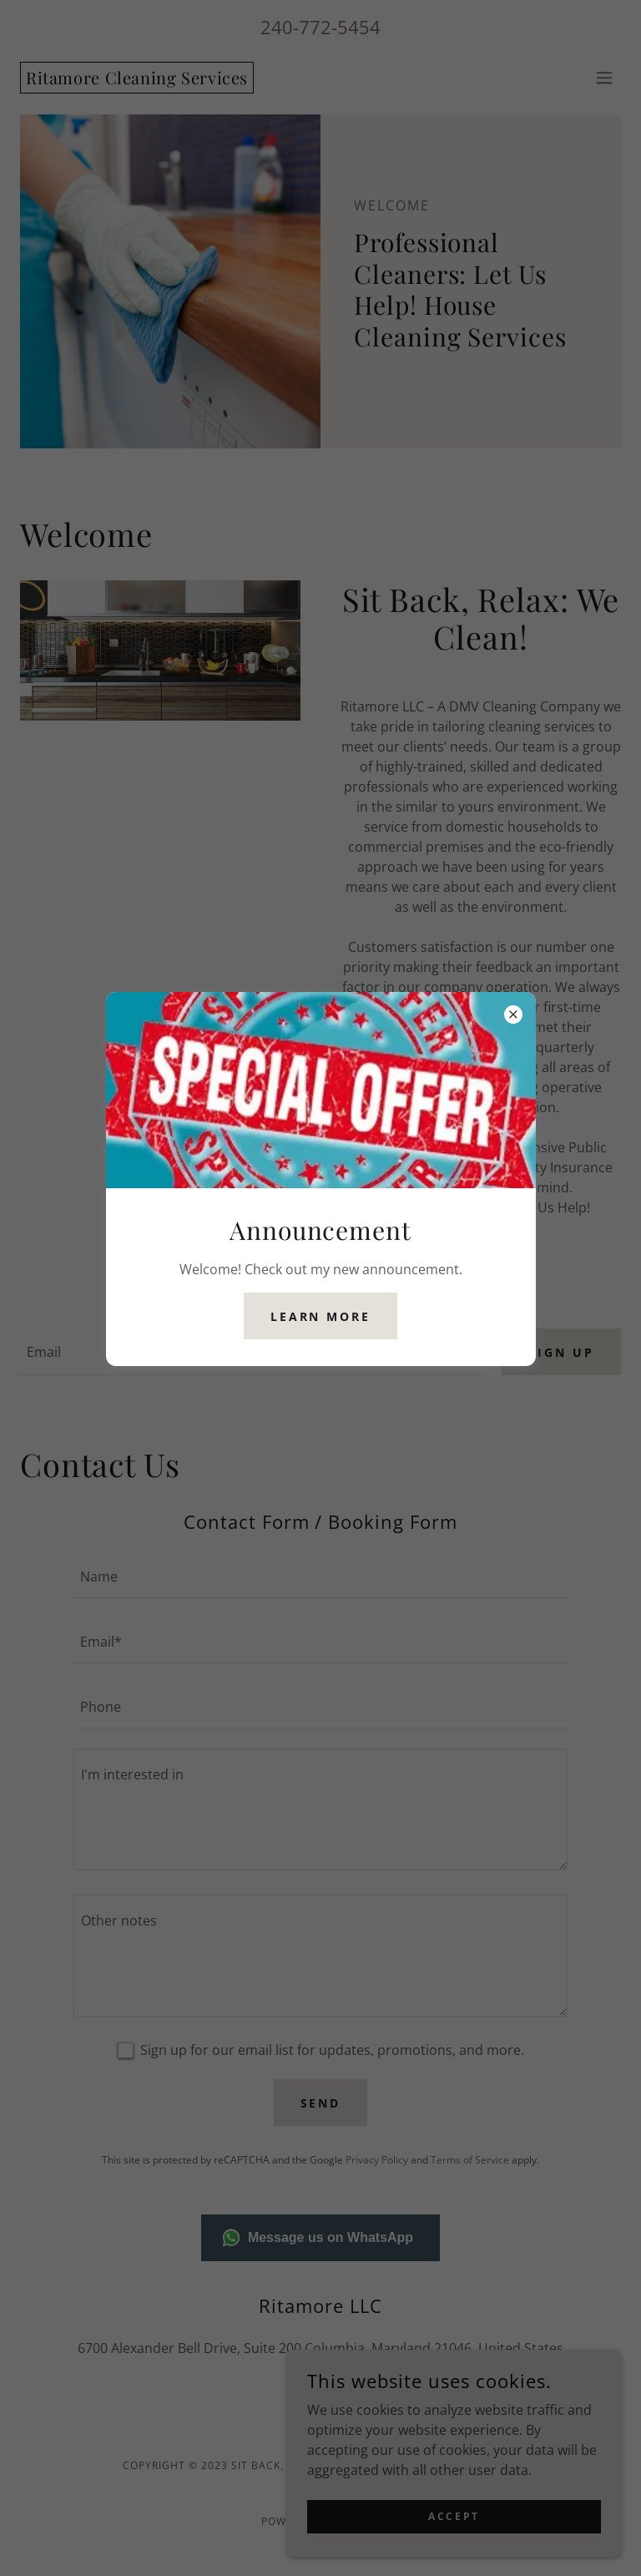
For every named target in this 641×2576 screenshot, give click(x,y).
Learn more (320, 1316)
